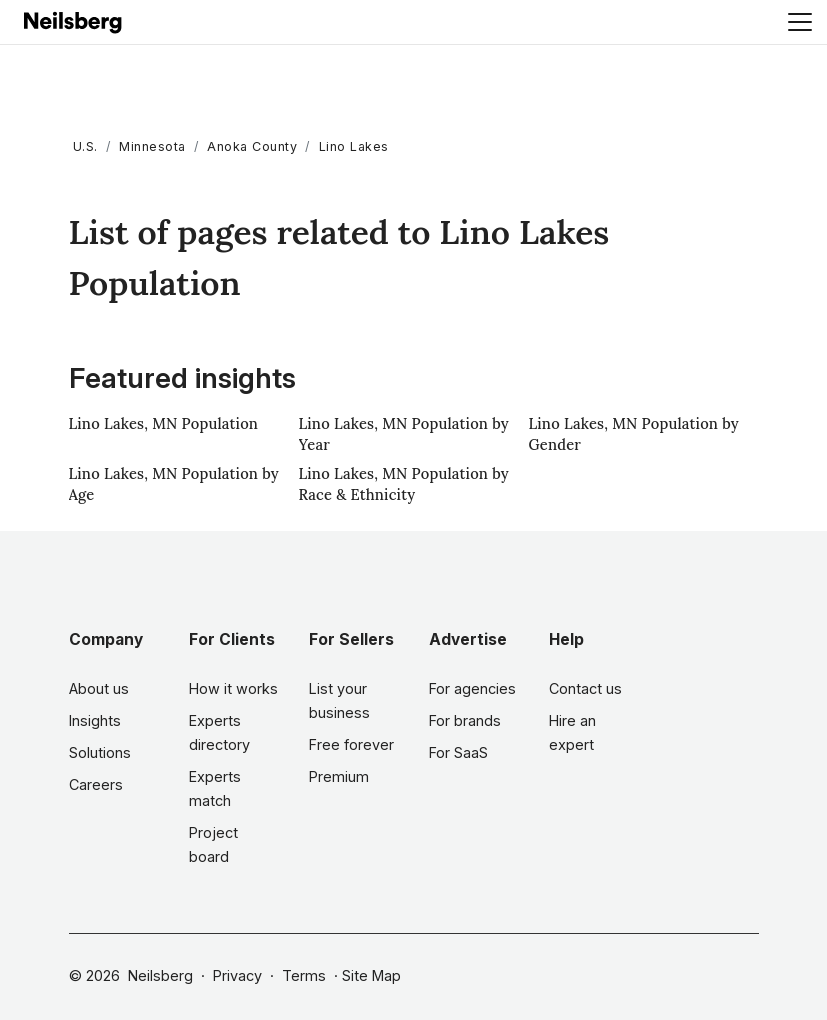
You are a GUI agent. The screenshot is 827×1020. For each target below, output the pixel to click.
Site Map (371, 975)
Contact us (585, 688)
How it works (233, 688)
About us (99, 688)
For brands (465, 720)
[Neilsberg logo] (74, 20)
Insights (95, 720)
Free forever (351, 744)
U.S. (85, 146)
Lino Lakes (354, 146)
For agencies (472, 688)
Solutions (100, 752)
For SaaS (458, 752)
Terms (304, 975)
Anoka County (252, 146)
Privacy (237, 975)
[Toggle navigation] (800, 22)
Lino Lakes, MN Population (164, 423)
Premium (339, 776)
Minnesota (152, 146)
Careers (96, 784)
